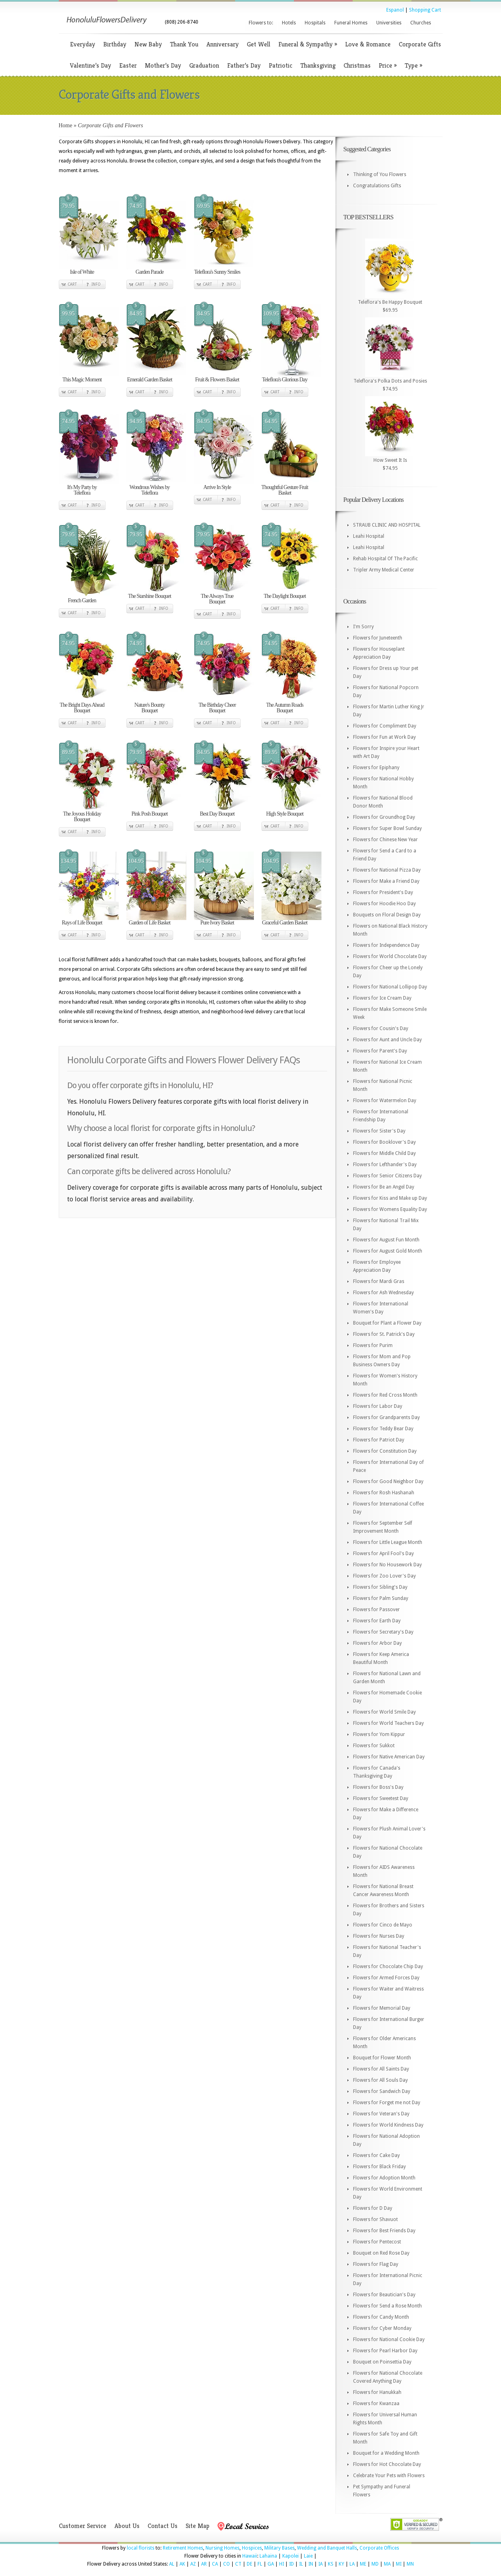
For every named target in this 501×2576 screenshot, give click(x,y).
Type (413, 65)
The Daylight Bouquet (284, 596)
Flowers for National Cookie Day (389, 2339)
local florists (140, 2548)
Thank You (184, 44)
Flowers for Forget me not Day (386, 2102)
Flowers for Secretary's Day (383, 1632)
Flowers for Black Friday (379, 2166)
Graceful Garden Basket (284, 923)
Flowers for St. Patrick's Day (384, 1334)
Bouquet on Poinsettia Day (382, 2362)
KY (341, 2564)
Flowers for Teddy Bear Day (383, 1428)
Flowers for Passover (376, 1609)
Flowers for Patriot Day (378, 1440)
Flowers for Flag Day (375, 2264)
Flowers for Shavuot (375, 2219)
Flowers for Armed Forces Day (386, 1978)
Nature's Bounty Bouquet (149, 708)
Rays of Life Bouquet (82, 923)
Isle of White (82, 272)
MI (398, 2564)
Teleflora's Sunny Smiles (217, 272)
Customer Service (82, 2526)
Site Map (198, 2526)
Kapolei (290, 2556)
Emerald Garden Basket (149, 380)
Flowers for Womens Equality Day (390, 1209)
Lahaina (268, 2556)
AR (204, 2564)
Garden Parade (150, 272)
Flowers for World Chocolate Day (390, 956)
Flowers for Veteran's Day (381, 2114)
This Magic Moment (82, 380)
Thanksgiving (317, 65)
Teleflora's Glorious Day (284, 380)
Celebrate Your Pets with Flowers (389, 2475)
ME (363, 2564)
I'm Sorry (363, 626)
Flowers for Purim (373, 1345)
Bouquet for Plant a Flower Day (387, 1323)
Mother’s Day (163, 65)
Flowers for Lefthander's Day (385, 1164)
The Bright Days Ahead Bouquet (82, 708)
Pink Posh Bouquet (150, 814)
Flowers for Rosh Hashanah (383, 1492)
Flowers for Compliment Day (384, 726)
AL (171, 2564)
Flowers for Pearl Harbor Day (385, 2350)
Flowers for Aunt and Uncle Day (387, 1039)
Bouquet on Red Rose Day (381, 2253)
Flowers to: (261, 23)
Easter (128, 65)
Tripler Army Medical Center (383, 570)
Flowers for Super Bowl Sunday (387, 828)
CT (238, 2564)
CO (226, 2564)
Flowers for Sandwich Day (381, 2091)
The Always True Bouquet (217, 599)
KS (330, 2564)
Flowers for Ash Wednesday (383, 1292)
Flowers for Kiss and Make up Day (390, 1198)
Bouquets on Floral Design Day (387, 915)
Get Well (258, 44)
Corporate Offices (379, 2548)
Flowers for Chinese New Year (385, 839)
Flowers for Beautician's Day (384, 2294)
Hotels (289, 23)
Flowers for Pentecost (377, 2242)
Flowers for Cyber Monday (382, 2328)
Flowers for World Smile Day (384, 1712)
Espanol (395, 10)
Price (388, 65)
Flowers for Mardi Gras (378, 1281)
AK (182, 2564)
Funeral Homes (350, 23)
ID (291, 2564)
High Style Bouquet (284, 814)
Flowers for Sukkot (374, 1745)
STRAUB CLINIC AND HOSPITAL (387, 525)
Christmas (357, 65)
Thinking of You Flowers (379, 174)
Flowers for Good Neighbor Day (388, 1481)
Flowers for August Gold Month (387, 1251)
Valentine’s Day (90, 65)
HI (281, 2564)
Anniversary (222, 44)
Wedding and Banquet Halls (327, 2548)
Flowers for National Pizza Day (387, 870)
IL (301, 2564)
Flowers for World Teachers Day (388, 1723)
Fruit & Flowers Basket (217, 380)
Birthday (114, 44)
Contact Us (163, 2526)
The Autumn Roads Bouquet (284, 708)
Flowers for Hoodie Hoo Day (384, 903)
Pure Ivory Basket (217, 923)
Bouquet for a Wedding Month (386, 2453)
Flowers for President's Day (383, 892)
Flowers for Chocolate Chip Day (388, 1966)
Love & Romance (368, 44)
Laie (308, 2556)
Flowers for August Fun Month (386, 1240)
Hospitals (315, 23)
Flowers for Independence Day (386, 945)
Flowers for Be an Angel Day (383, 1187)
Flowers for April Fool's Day (383, 1553)
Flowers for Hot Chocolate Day (387, 2464)
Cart (72, 284)
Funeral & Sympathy (307, 44)
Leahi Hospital (368, 536)
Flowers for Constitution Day (385, 1451)
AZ (193, 2564)
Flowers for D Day (372, 2208)
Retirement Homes (183, 2548)
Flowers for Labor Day (377, 1406)
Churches (420, 23)
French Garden (82, 600)
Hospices (252, 2548)
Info (96, 284)
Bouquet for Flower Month (382, 2058)
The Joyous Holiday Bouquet (82, 816)
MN (410, 2564)
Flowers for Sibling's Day (380, 1587)
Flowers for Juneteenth (377, 638)
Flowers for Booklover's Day (384, 1142)
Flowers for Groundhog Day (384, 817)
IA (320, 2564)
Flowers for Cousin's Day (380, 1028)
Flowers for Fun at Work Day (384, 737)
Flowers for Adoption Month (384, 2178)
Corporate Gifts (420, 44)
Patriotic (280, 65)
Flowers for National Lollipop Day (390, 987)
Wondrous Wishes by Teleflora (150, 490)
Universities (388, 23)
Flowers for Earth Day (377, 1621)
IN (310, 2564)
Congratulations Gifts (377, 185)
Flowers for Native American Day (389, 1757)
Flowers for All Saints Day (381, 2069)
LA (352, 2564)
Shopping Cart (425, 10)
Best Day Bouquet (217, 814)
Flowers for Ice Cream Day (382, 998)
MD (375, 2564)
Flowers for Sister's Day (379, 1131)
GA (270, 2564)
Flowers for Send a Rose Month (387, 2306)
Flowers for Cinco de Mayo (382, 1925)
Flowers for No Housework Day (387, 1565)
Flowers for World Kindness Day (388, 2125)
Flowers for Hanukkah (377, 2392)
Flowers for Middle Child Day (384, 1153)
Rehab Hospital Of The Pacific (385, 558)
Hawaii (249, 2556)
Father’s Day (244, 65)
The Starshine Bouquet (149, 596)
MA (387, 2564)
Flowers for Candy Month (381, 2317)
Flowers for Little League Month (387, 1542)
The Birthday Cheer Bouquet (217, 708)
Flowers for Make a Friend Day (386, 881)
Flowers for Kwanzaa (376, 2403)
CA (215, 2564)
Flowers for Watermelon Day (384, 1100)
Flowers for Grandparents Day (386, 1417)
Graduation (204, 65)
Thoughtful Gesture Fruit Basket (284, 490)
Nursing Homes (223, 2548)
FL (259, 2564)
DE (249, 2564)
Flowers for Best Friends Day (384, 2230)
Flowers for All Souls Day (380, 2080)
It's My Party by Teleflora (82, 490)
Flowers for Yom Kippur (379, 1734)
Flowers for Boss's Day (378, 1787)
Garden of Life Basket (149, 923)
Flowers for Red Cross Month (385, 1395)
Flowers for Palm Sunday (380, 1598)
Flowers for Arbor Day (377, 1643)
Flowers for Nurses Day (378, 1936)
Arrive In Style (217, 487)
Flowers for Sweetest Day (380, 1798)
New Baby (148, 44)
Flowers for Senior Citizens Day (387, 1176)
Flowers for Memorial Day (381, 2008)
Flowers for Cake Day (376, 2155)
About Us (127, 2526)
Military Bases (279, 2548)
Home (65, 125)
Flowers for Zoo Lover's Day (384, 1576)
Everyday (82, 44)
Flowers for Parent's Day (380, 1051)
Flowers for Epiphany (376, 767)
